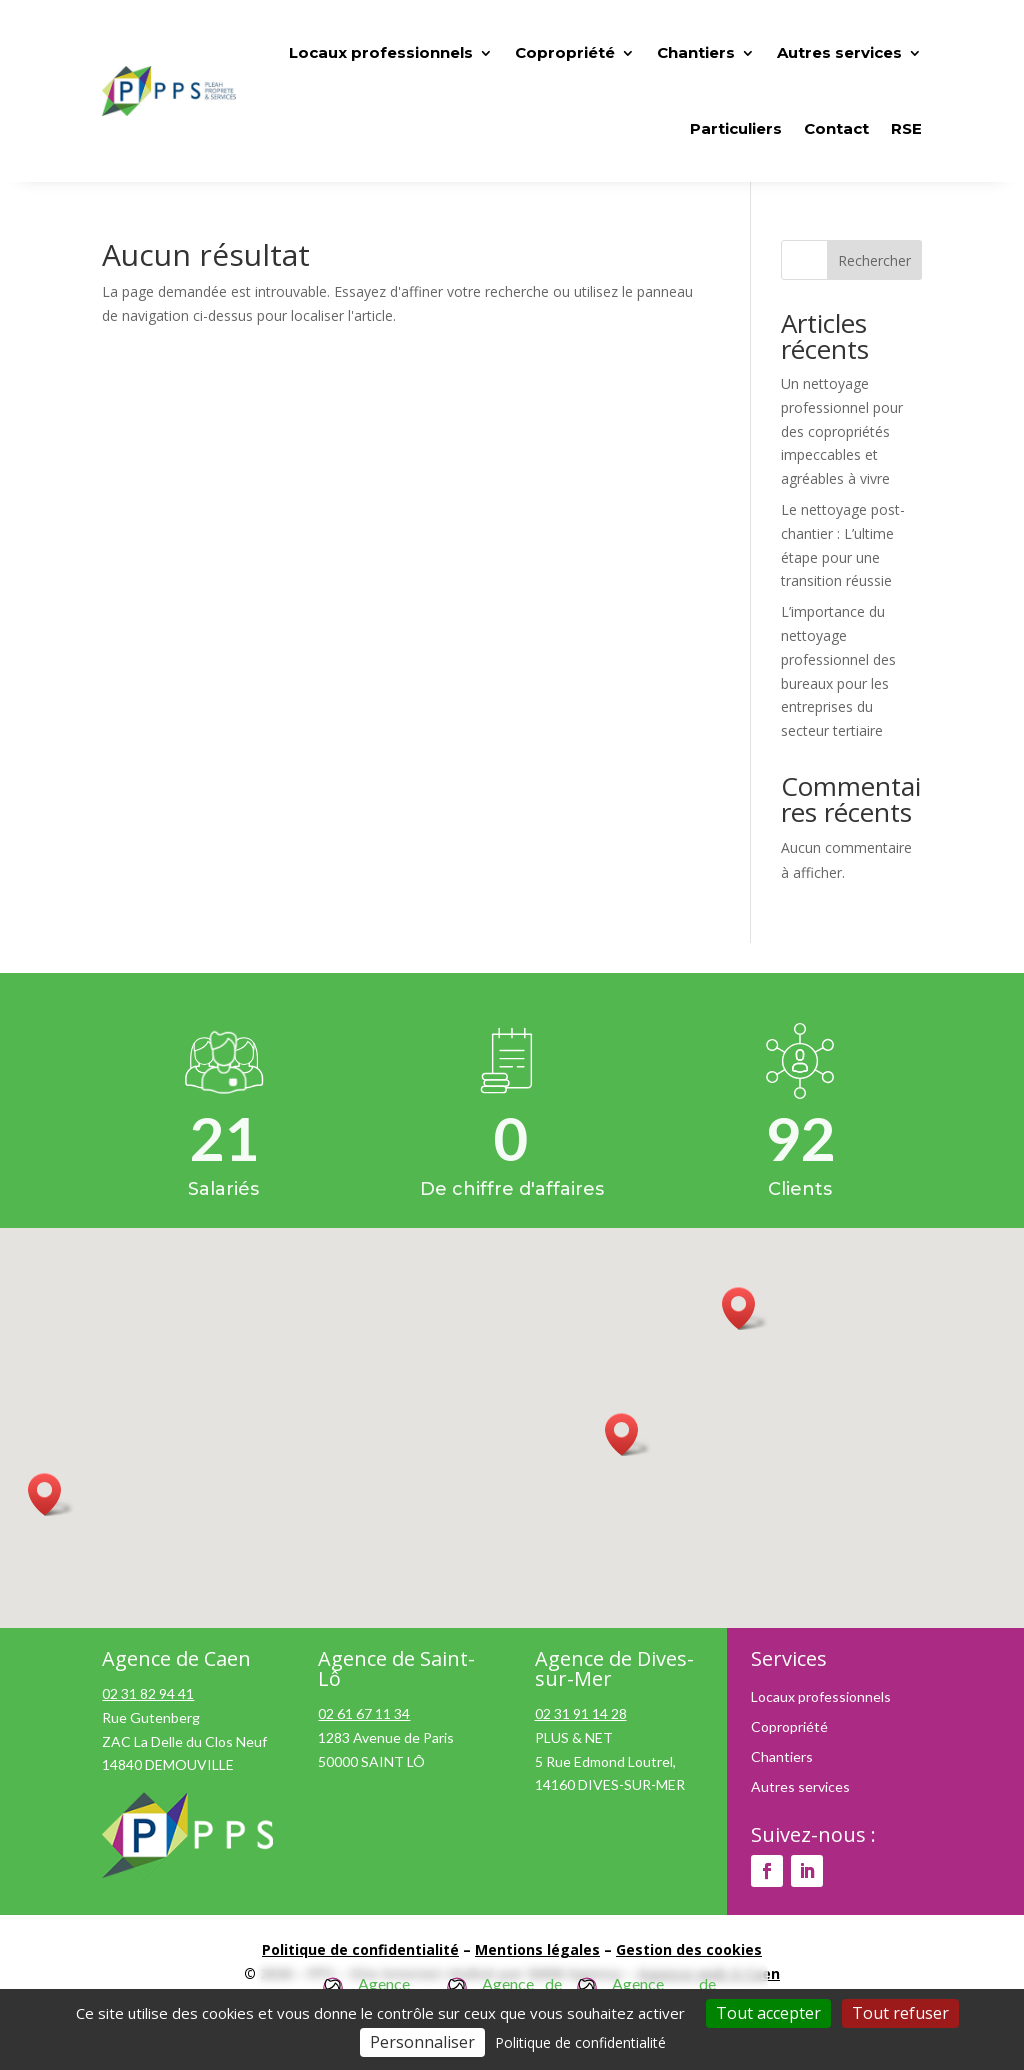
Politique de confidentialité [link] (580, 2042)
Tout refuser (900, 2013)
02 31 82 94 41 (148, 1693)
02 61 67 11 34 (364, 1713)
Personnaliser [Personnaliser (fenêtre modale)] (422, 2042)
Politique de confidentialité (360, 1949)
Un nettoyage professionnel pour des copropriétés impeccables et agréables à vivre (842, 431)
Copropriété (789, 1727)
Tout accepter (768, 2013)
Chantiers (782, 1757)
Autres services (800, 1787)
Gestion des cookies (689, 1949)
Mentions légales (537, 1949)
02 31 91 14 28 (581, 1713)
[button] (628, 1434)
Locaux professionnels (821, 1697)
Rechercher (874, 260)
